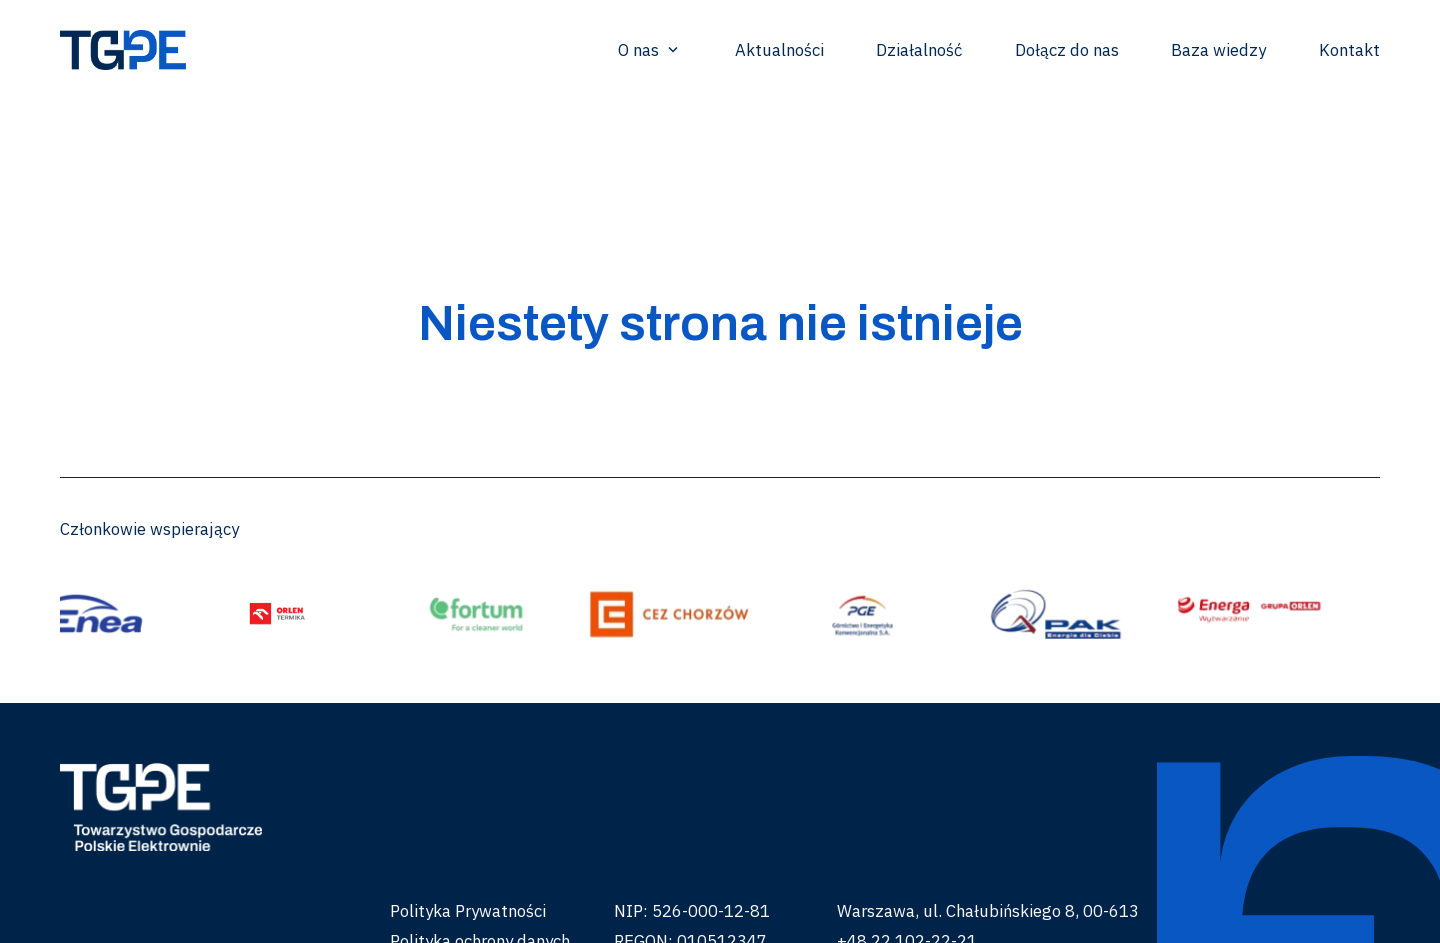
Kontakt (1349, 50)
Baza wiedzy (1218, 50)
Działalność (919, 50)
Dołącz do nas (1067, 50)
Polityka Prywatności (468, 911)
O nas (650, 50)
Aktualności (779, 50)
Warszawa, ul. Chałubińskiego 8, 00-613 (988, 911)
